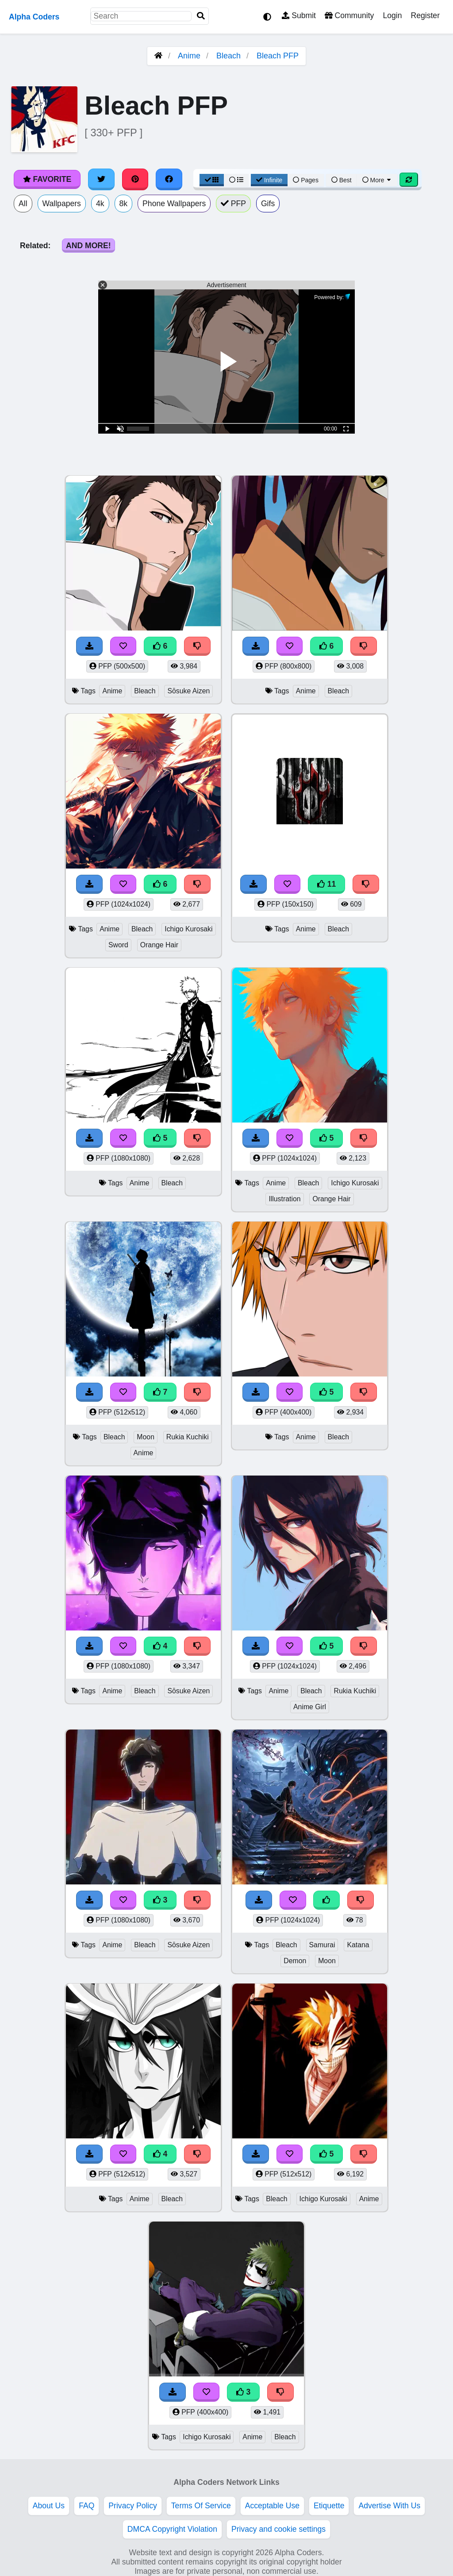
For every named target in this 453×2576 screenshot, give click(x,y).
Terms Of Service (201, 2505)
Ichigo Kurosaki (188, 929)
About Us (49, 2505)
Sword (118, 945)
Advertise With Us (389, 2505)
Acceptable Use (272, 2505)
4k (100, 203)
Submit (299, 15)
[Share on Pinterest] (135, 179)
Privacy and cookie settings (278, 2529)
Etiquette (329, 2505)
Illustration (284, 1199)
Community (349, 15)
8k (123, 203)
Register (425, 15)
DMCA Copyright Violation (172, 2529)
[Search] (200, 16)
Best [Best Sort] (341, 180)
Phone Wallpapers (174, 203)
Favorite (47, 179)
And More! (88, 245)
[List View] (236, 180)
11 (326, 884)
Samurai (322, 1945)
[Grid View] (212, 180)
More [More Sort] (377, 180)
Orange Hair (159, 945)
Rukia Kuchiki (187, 1437)
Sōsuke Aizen (188, 691)
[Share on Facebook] (169, 179)
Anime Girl (309, 1707)
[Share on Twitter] (101, 179)
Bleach (228, 55)
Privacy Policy (132, 2505)
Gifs (268, 203)
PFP (233, 203)
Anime (189, 55)
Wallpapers (61, 203)
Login (392, 15)
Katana (358, 1945)
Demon (295, 1961)
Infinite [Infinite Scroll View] (269, 180)
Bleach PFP (278, 55)
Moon (145, 1437)
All (23, 203)
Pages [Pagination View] (306, 180)
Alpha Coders (34, 16)
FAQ (86, 2505)
